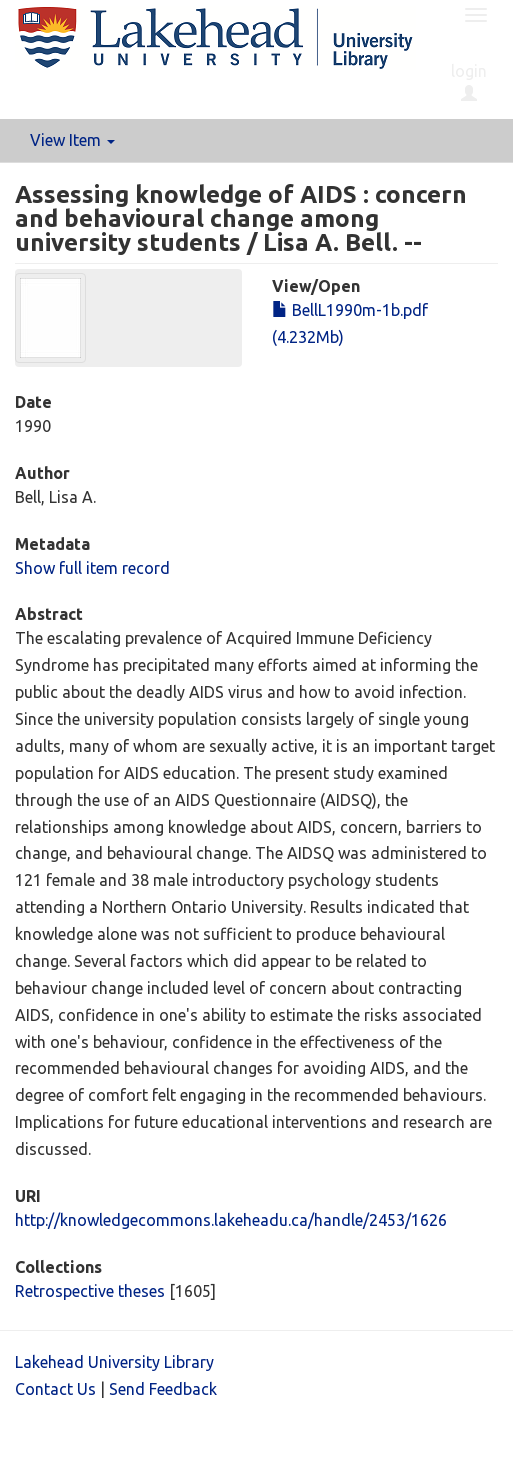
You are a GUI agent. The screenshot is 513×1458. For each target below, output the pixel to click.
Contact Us (55, 1389)
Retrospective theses (90, 1291)
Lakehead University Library (114, 1362)
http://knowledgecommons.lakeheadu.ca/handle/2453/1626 (231, 1220)
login (469, 82)
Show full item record (92, 568)
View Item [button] (72, 140)
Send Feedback (163, 1389)
